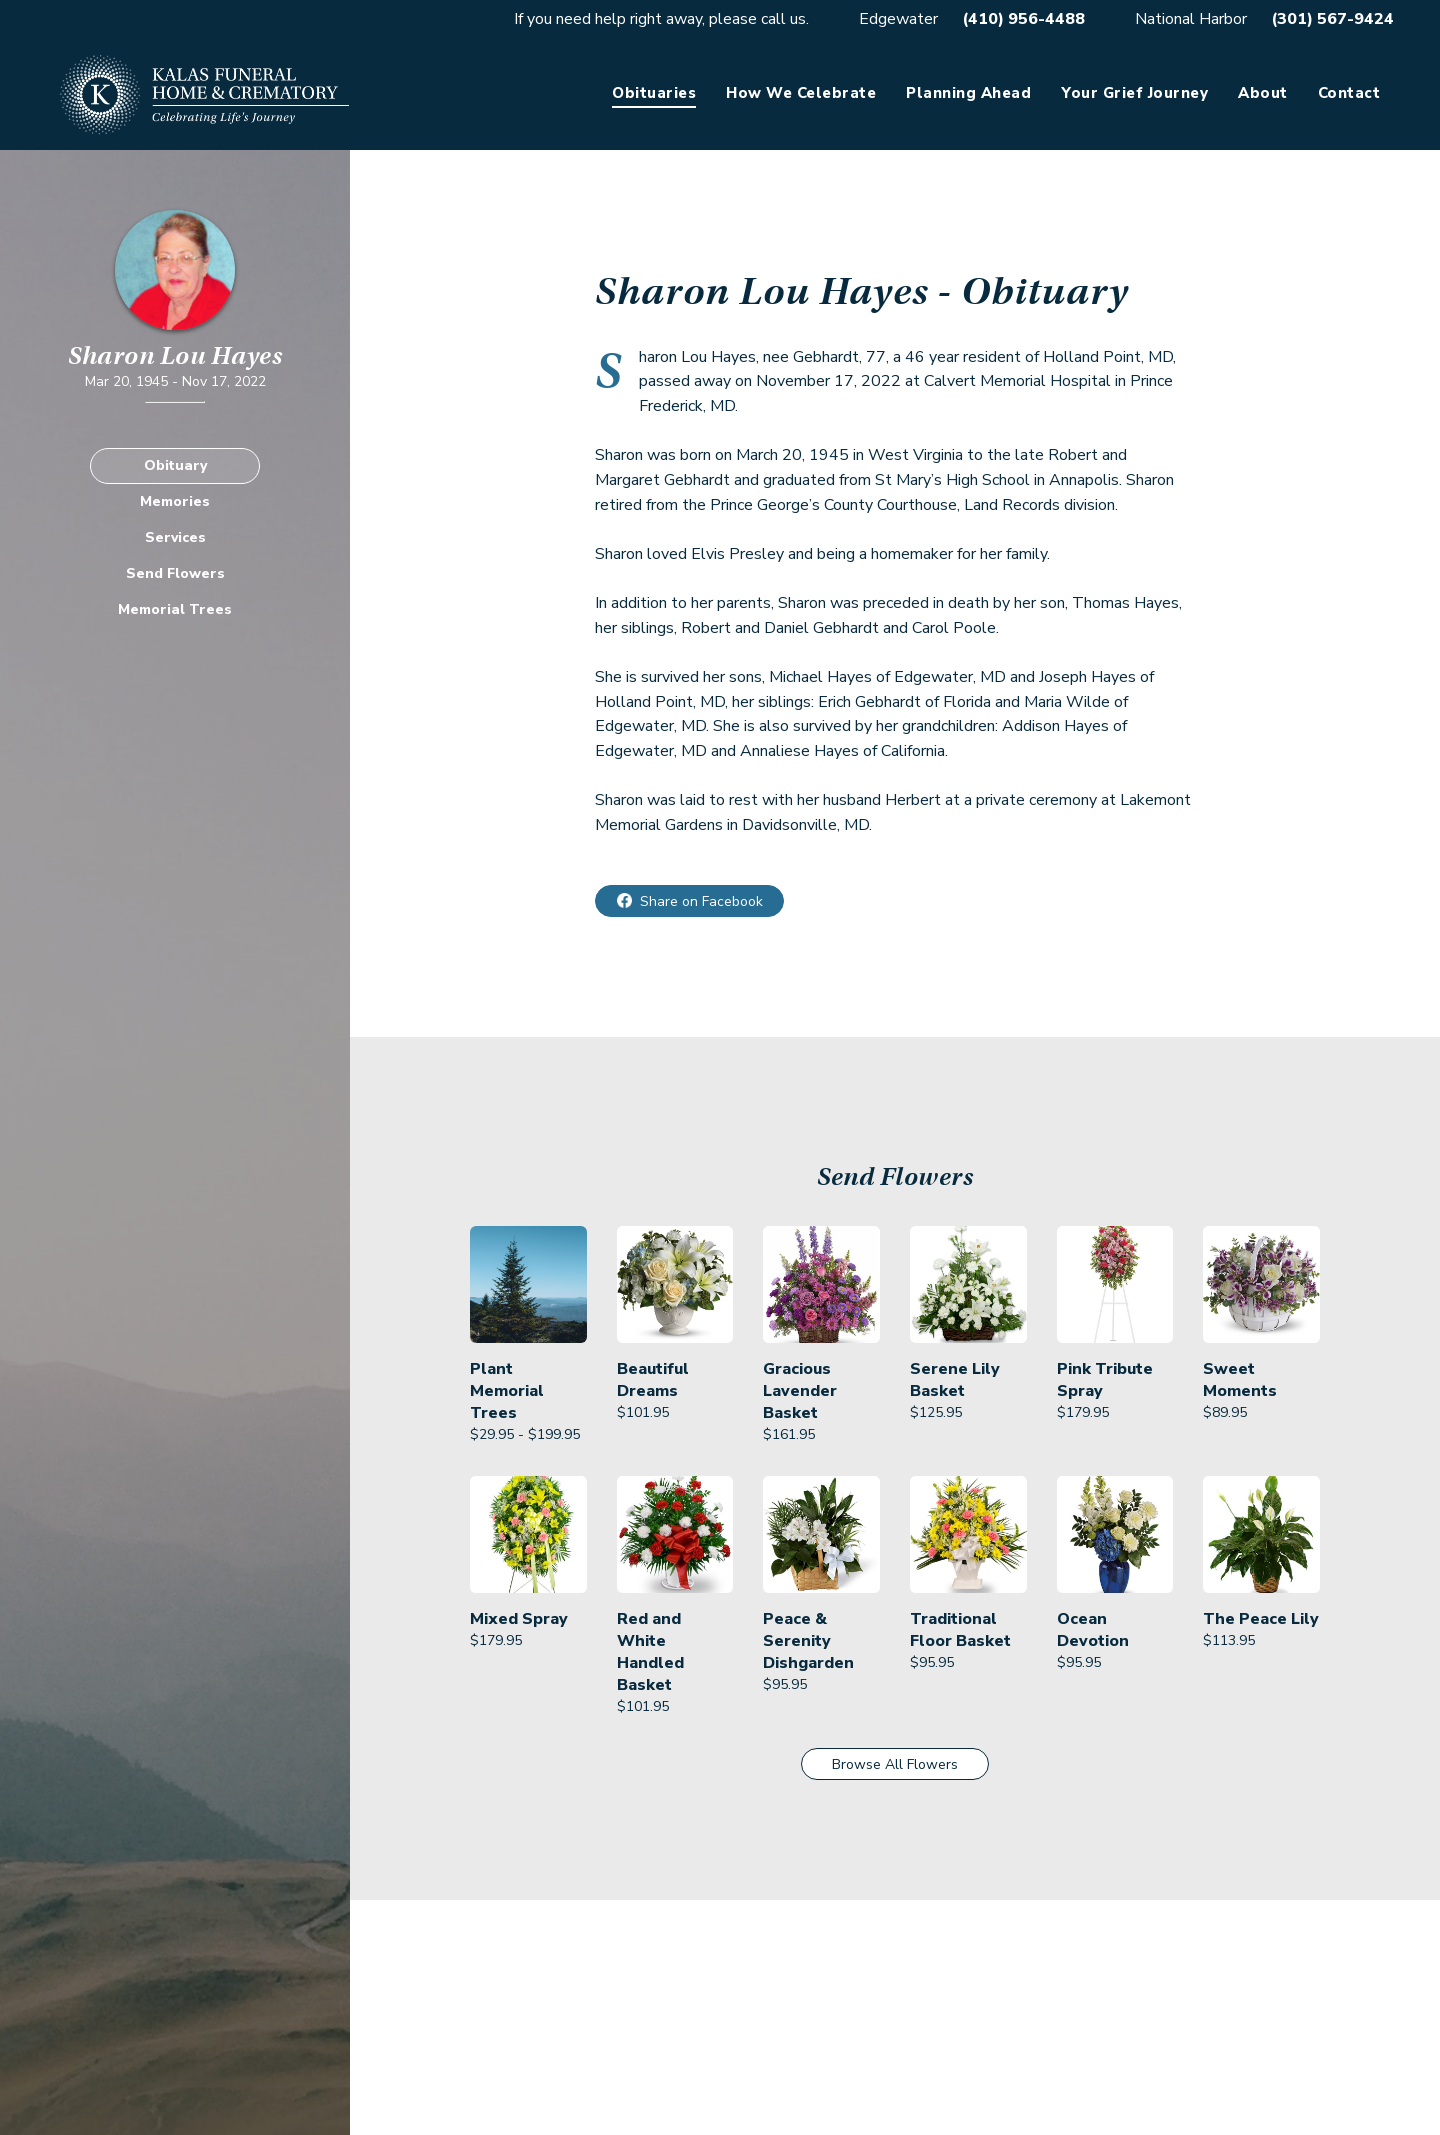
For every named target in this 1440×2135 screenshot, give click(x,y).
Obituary (175, 465)
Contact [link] (1349, 93)
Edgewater (898, 19)
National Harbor (1191, 19)
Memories (175, 501)
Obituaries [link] (654, 93)
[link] (528, 1336)
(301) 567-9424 (1332, 19)
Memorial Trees (175, 609)
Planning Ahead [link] (968, 93)
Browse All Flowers (895, 1764)
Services (175, 537)
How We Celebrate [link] (801, 93)
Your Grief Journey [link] (1134, 93)
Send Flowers (175, 573)
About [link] (1263, 93)
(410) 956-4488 (1023, 19)
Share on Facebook (701, 901)
